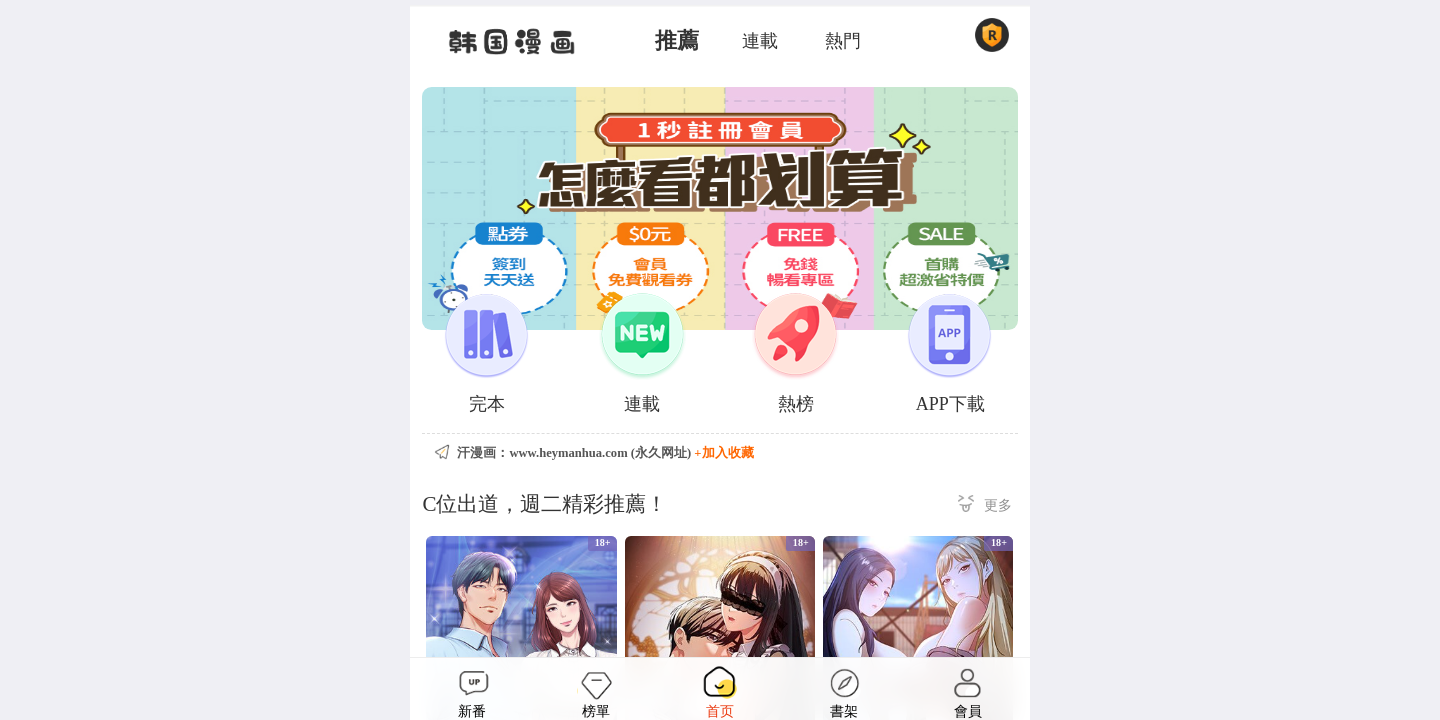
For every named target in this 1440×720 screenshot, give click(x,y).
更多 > (985, 506)
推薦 (677, 41)
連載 (760, 41)
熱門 (843, 41)
